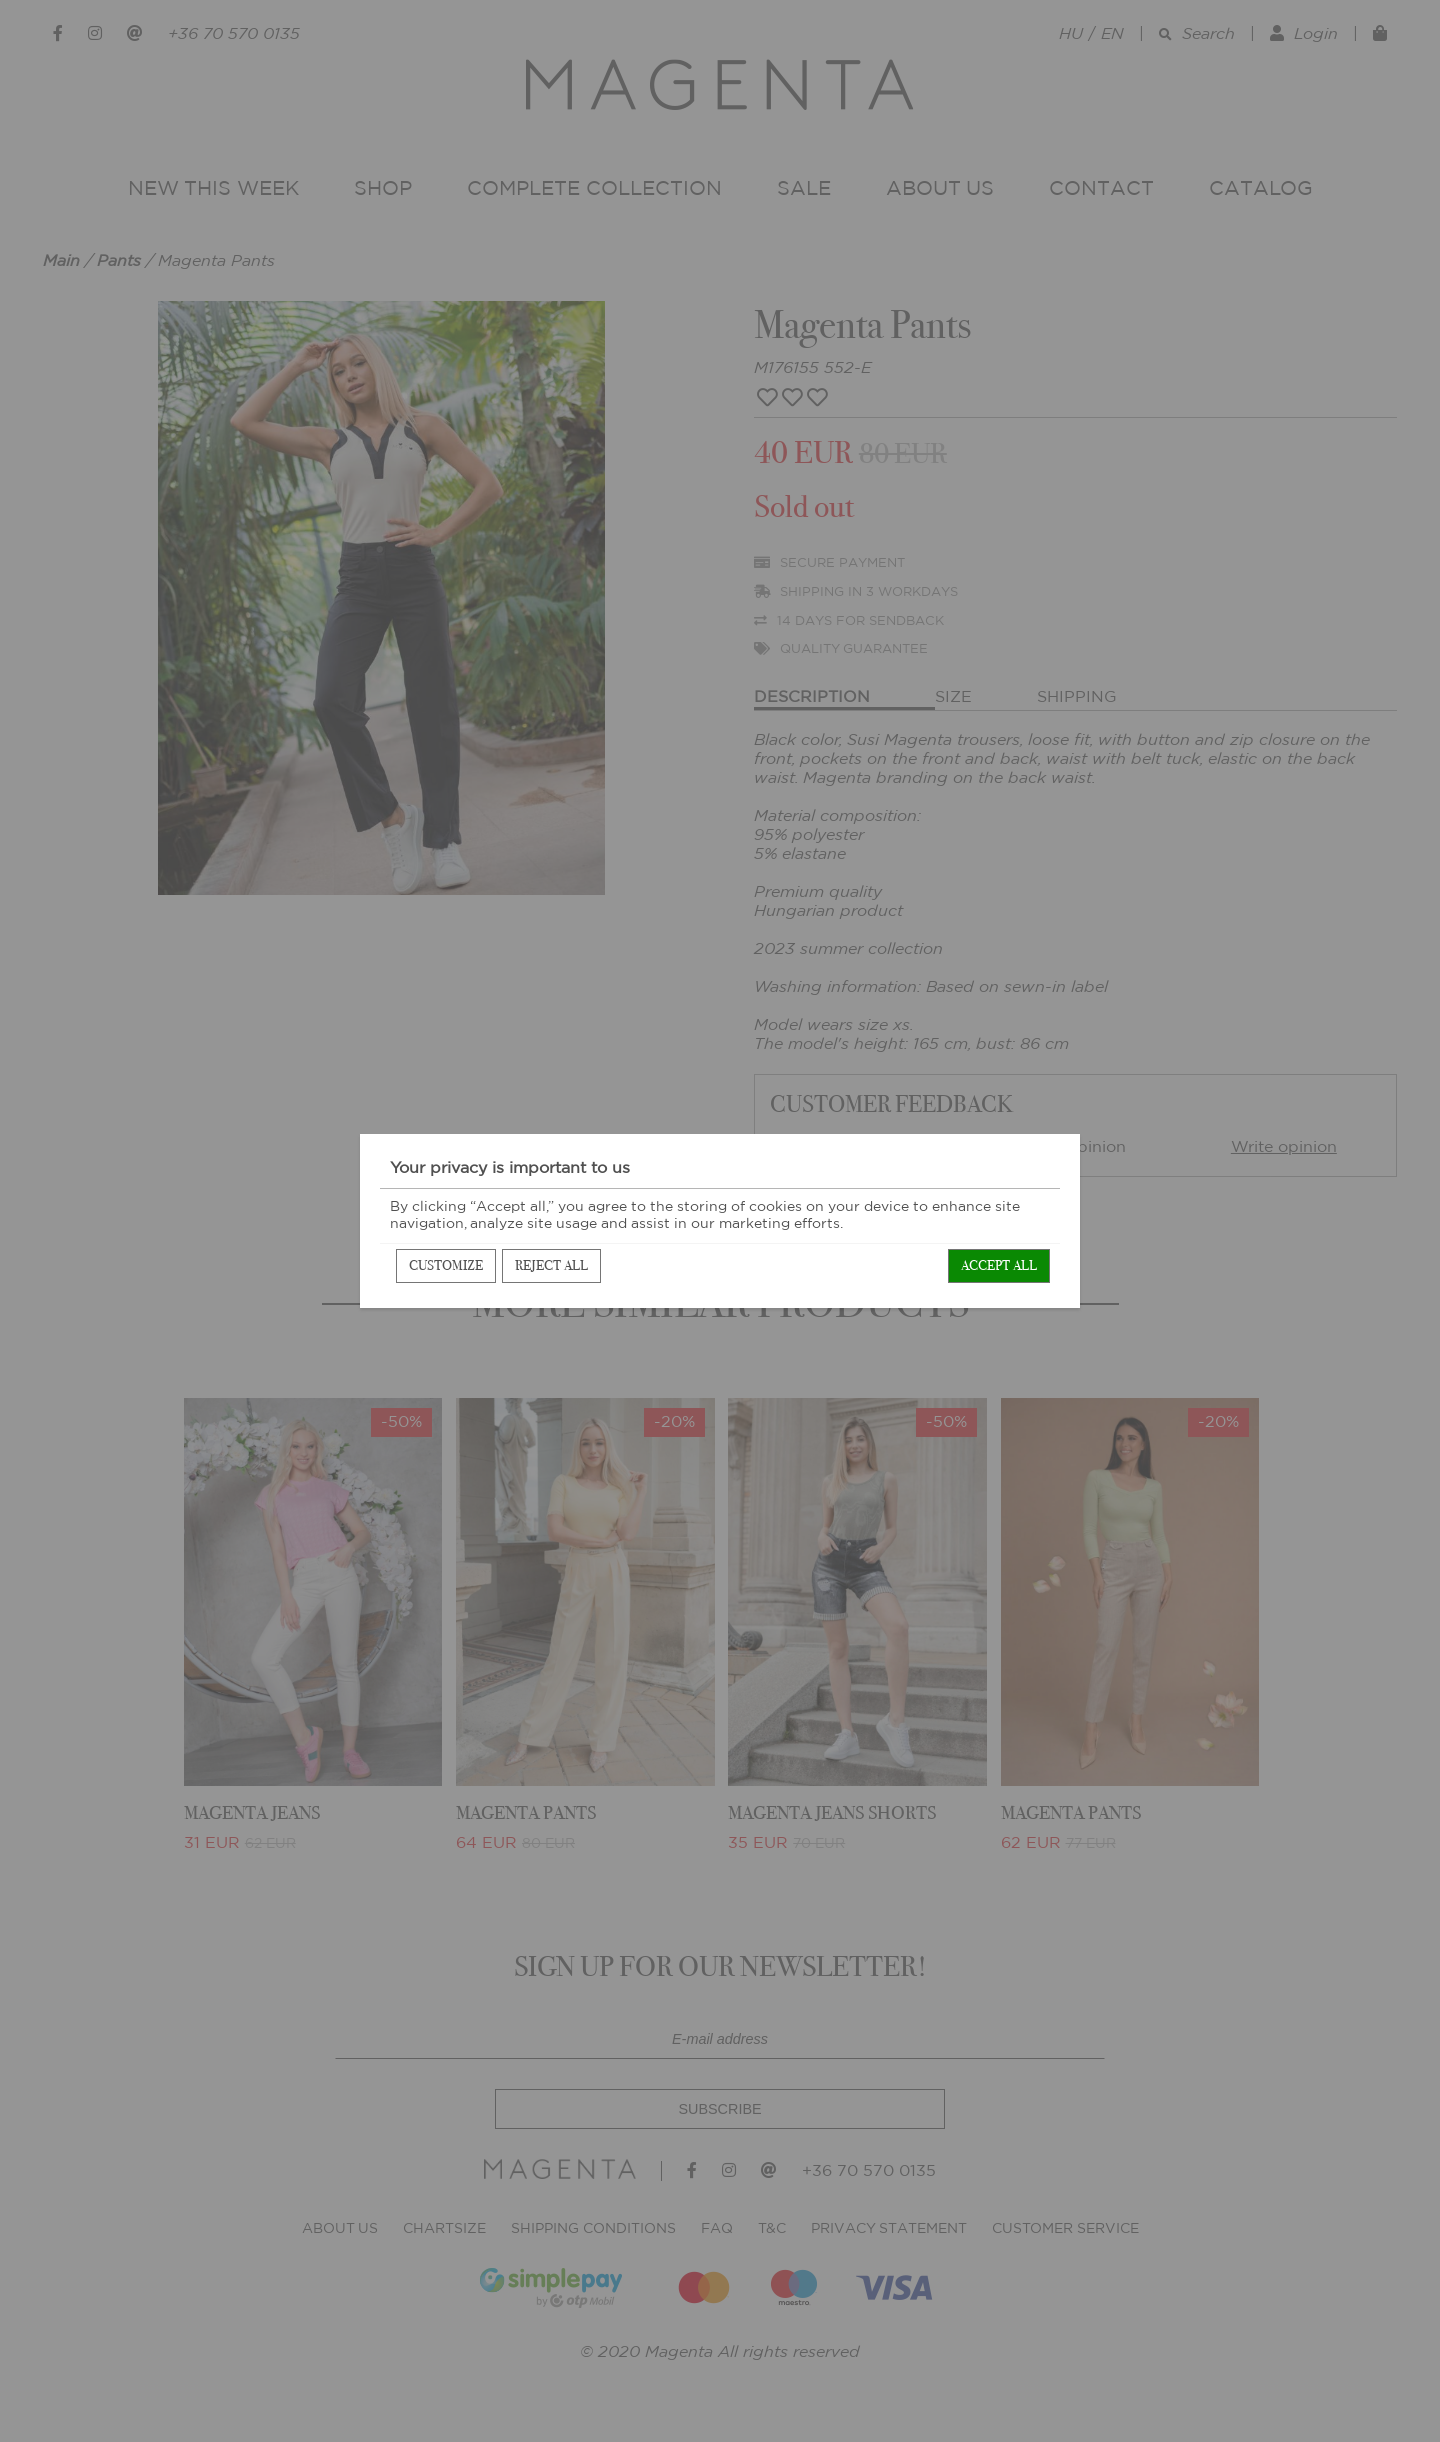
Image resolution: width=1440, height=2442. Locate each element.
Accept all (999, 1265)
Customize (446, 1265)
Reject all (551, 1265)
